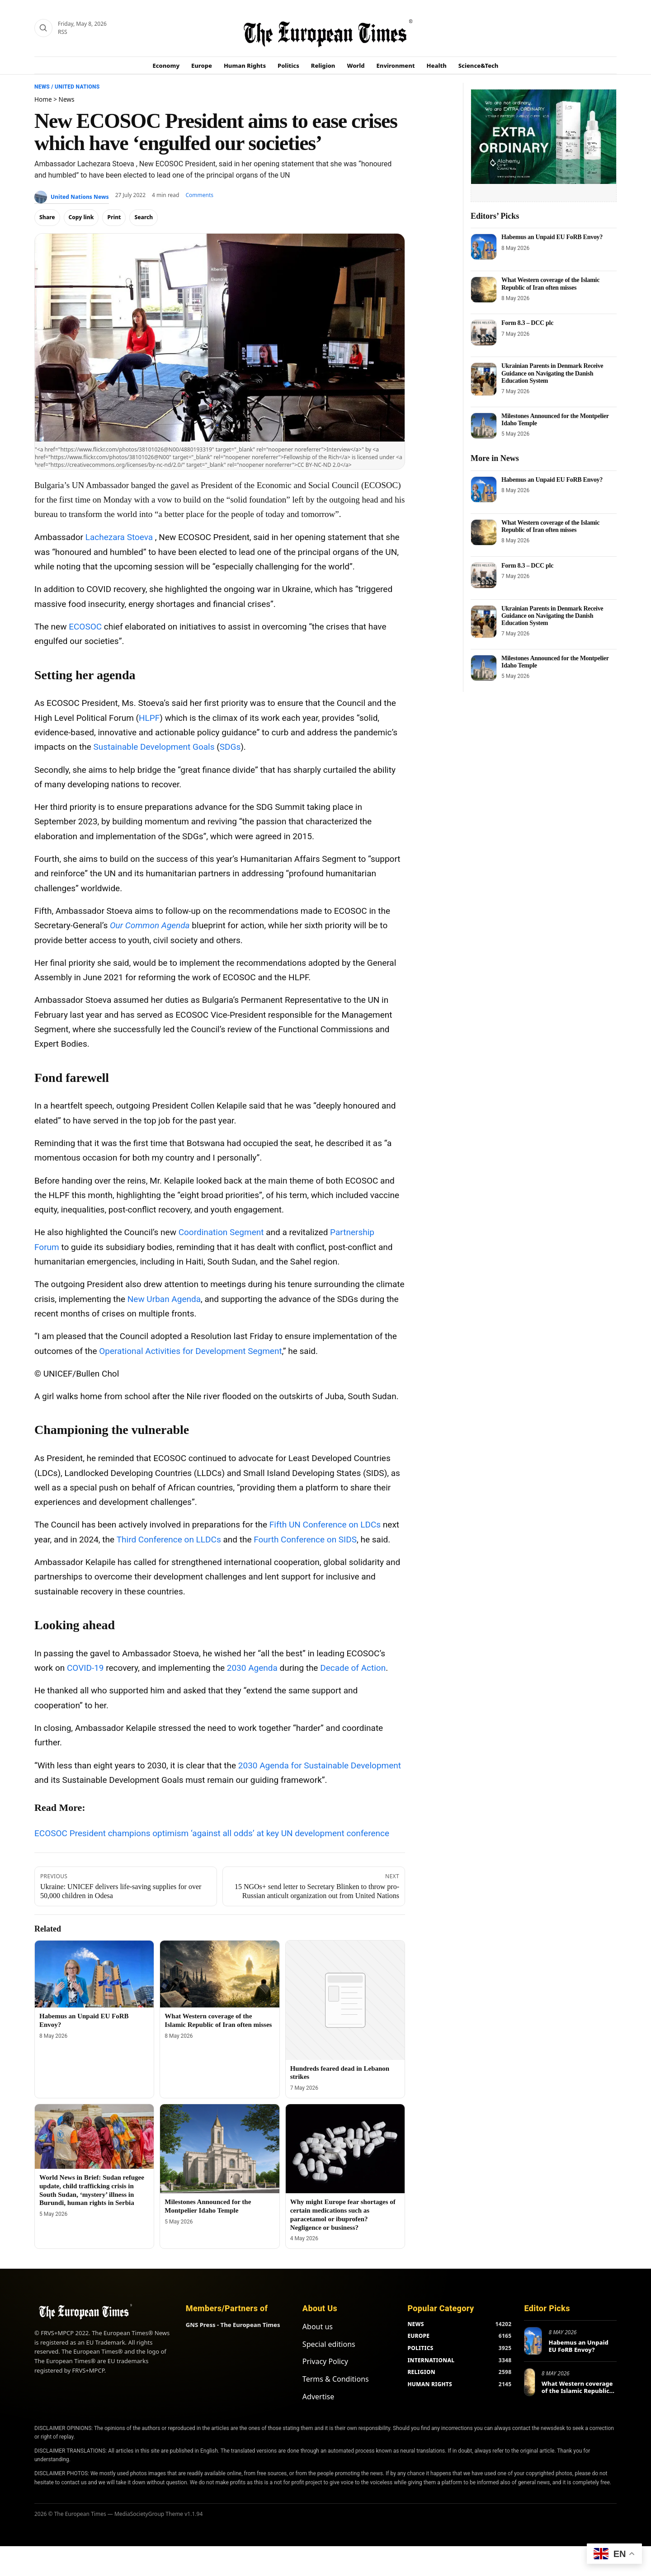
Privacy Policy (325, 2361)
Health (437, 65)
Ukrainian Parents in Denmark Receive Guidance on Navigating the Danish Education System (552, 373)
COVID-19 (85, 1668)
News (42, 87)
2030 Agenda (252, 1668)
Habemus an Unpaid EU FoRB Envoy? (552, 237)
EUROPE (418, 2336)
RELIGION (421, 2372)
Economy (166, 65)
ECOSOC (85, 626)
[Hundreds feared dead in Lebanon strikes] (345, 2000)
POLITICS (420, 2348)
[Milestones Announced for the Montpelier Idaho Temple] (219, 2148)
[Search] (43, 28)
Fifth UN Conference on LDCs (325, 1524)
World (355, 65)
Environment (396, 65)
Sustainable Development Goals (153, 747)
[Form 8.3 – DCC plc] (483, 332)
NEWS (415, 2324)
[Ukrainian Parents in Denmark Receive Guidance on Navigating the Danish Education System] (483, 379)
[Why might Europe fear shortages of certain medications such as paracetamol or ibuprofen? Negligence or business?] (345, 2149)
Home (43, 99)
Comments (199, 195)
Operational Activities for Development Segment (190, 1351)
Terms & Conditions (335, 2379)
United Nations (77, 87)
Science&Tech (478, 65)
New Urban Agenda (164, 1299)
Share (47, 217)
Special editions (328, 2344)
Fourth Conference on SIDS (305, 1539)
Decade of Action (353, 1668)
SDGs (230, 747)
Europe (201, 65)
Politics (288, 65)
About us (317, 2327)
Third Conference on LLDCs (169, 1539)
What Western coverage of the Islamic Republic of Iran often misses (550, 284)
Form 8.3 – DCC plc (527, 323)
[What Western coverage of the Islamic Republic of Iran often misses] (219, 1974)
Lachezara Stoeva (119, 537)
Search (143, 217)
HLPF (149, 718)
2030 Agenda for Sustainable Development (319, 1765)
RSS (62, 32)
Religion (323, 65)
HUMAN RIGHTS (429, 2384)
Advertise (318, 2397)
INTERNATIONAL (430, 2360)
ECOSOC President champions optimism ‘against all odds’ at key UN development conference (211, 1833)
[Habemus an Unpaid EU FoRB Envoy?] (94, 1974)
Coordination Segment (221, 1232)
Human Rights (245, 65)
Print (114, 217)
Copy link (81, 217)
